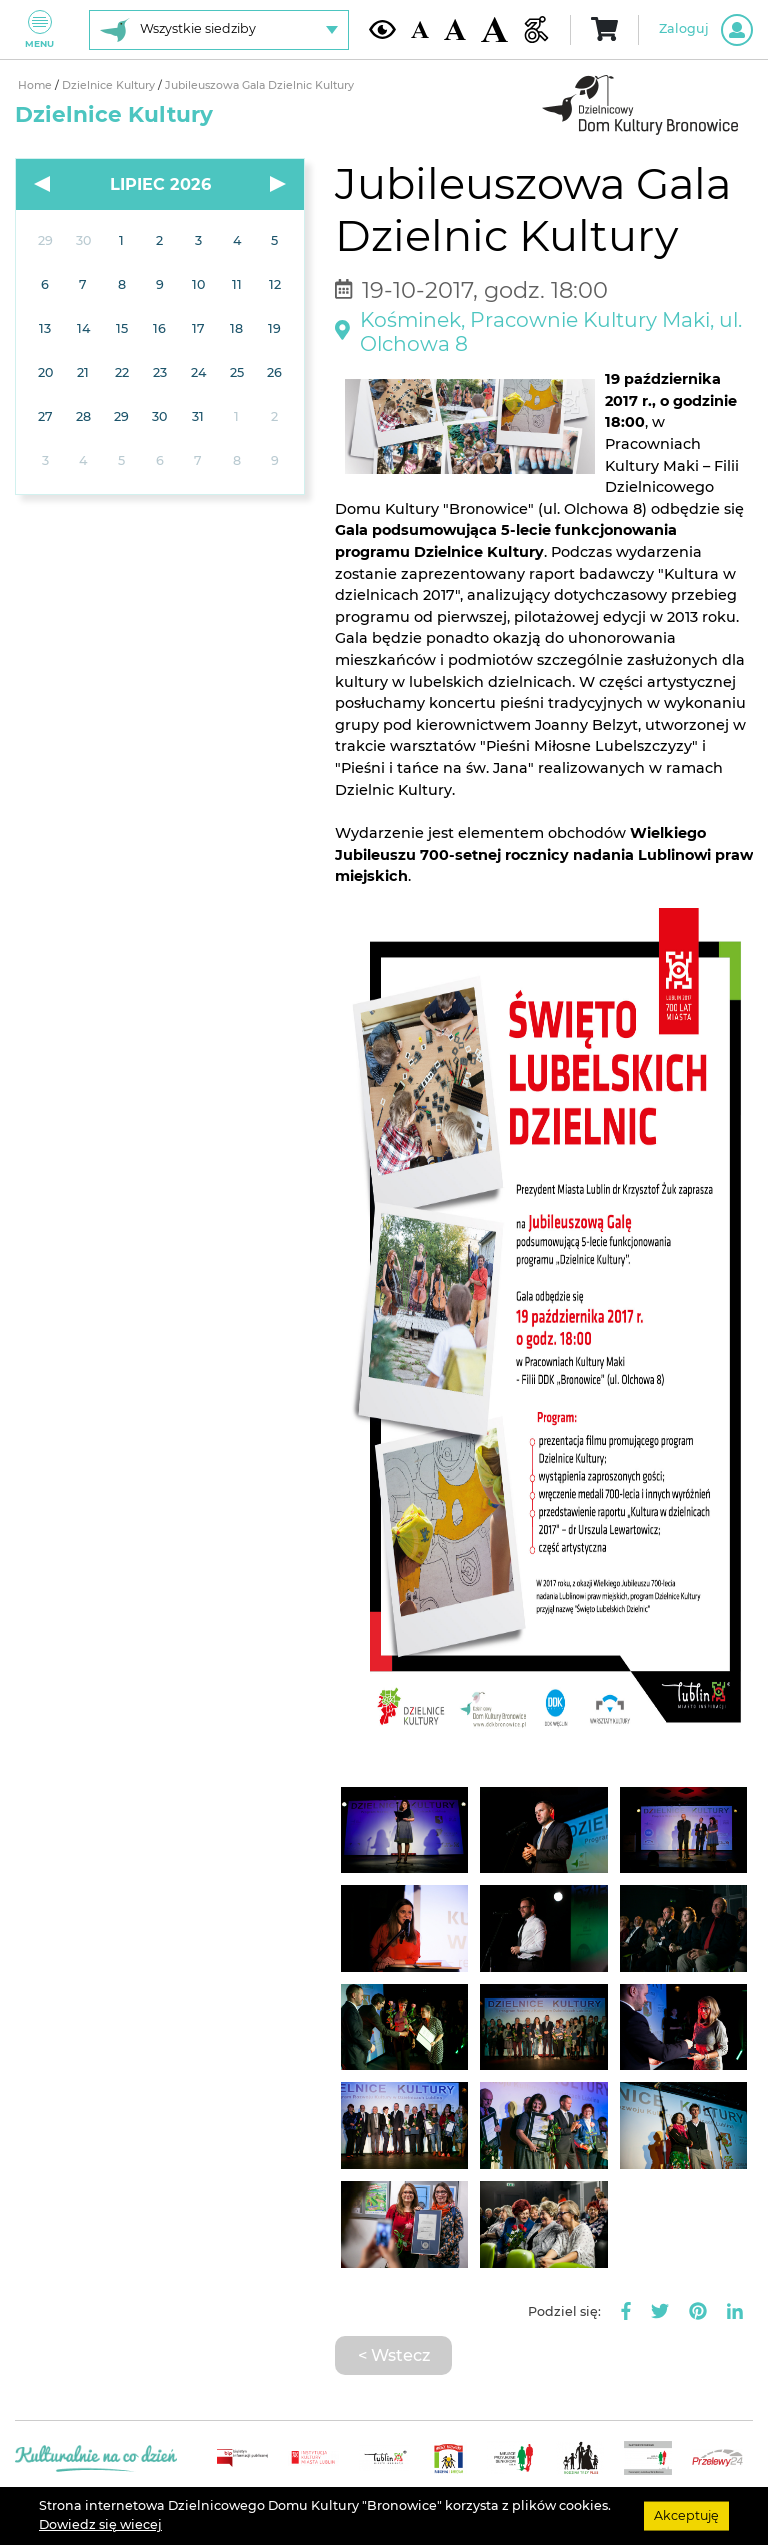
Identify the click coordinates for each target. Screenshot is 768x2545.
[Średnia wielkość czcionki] (455, 29)
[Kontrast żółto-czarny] (382, 29)
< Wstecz (394, 2355)
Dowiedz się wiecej (100, 2524)
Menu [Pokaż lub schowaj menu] (39, 29)
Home (36, 85)
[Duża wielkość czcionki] (494, 30)
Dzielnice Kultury (110, 85)
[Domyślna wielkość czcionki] (420, 29)
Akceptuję (686, 2515)
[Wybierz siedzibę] (219, 30)
